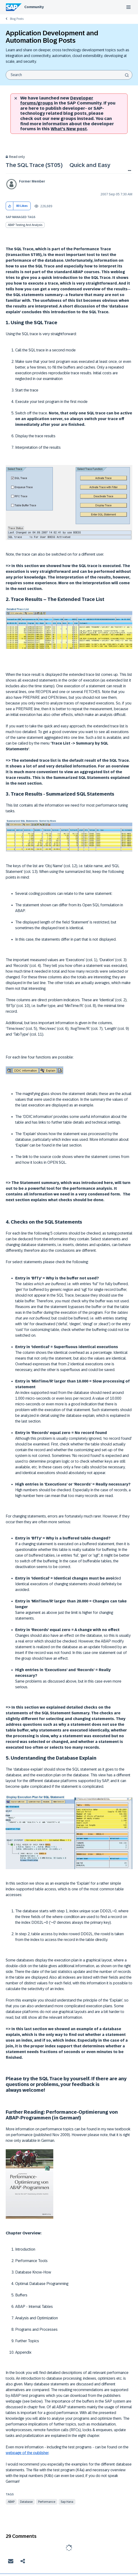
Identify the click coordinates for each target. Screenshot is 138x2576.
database (26, 2501)
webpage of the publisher (27, 2453)
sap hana (67, 2501)
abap (11, 2501)
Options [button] (128, 179)
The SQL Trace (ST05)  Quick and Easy (58, 165)
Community (34, 7)
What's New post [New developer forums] (69, 128)
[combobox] (69, 75)
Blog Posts (17, 19)
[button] (9, 206)
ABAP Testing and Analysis (25, 225)
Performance (46, 2501)
